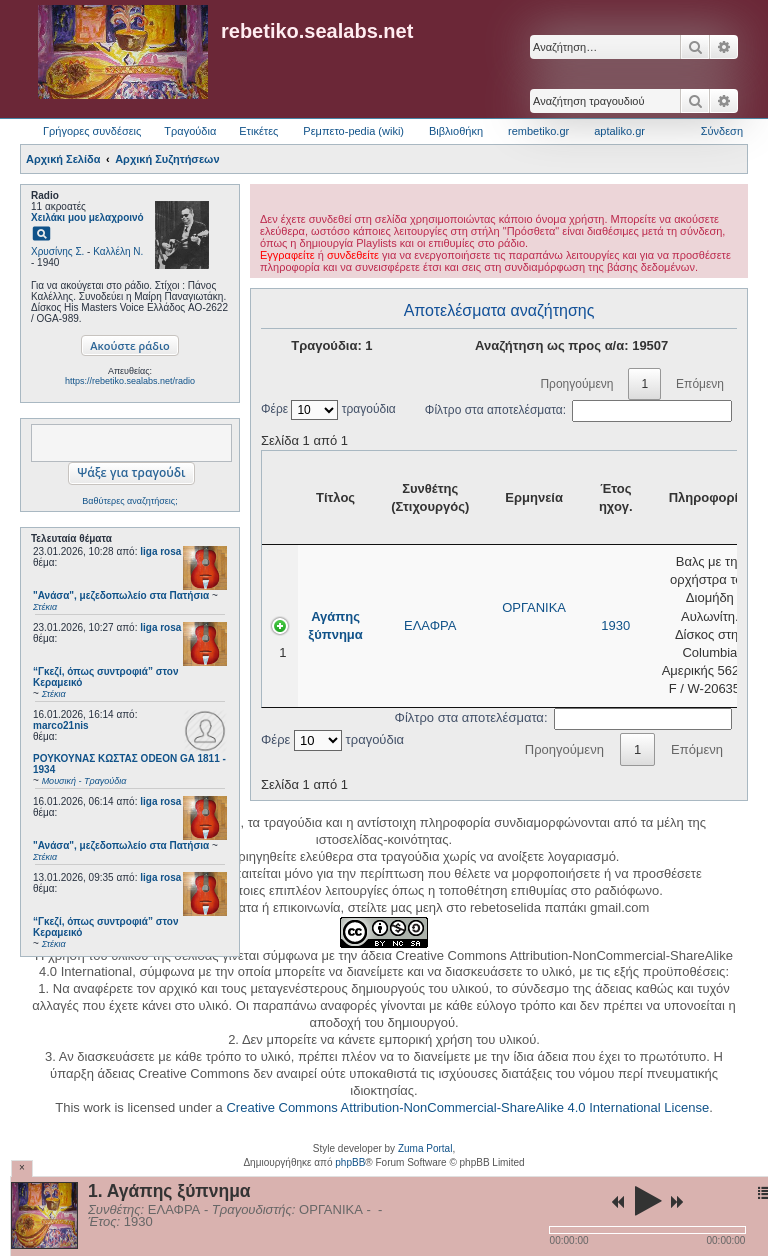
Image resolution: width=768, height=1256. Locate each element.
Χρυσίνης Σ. (57, 251)
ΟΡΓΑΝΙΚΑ (534, 607)
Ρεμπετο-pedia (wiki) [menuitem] (353, 131)
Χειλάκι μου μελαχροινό (87, 217)
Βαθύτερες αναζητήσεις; (129, 501)
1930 (615, 625)
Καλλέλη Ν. (118, 251)
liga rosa (160, 551)
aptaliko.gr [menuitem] (619, 131)
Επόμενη (700, 384)
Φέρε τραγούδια (328, 409)
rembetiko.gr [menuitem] (538, 131)
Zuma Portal (425, 1148)
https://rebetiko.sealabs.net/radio (130, 381)
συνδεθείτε (353, 255)
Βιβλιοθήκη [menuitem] (456, 131)
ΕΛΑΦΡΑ (430, 625)
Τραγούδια (190, 131)
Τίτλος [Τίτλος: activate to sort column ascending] (335, 497)
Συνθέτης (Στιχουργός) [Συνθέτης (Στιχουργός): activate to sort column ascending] (430, 497)
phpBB (350, 1162)
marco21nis (61, 725)
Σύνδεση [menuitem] (722, 131)
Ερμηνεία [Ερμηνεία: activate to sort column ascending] (534, 497)
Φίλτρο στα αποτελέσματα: (578, 410)
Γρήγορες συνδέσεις (92, 131)
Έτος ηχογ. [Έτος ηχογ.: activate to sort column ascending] (616, 497)
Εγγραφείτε (287, 255)
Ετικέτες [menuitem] (258, 131)
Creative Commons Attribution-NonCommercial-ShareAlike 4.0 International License (467, 1107)
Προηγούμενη (576, 384)
